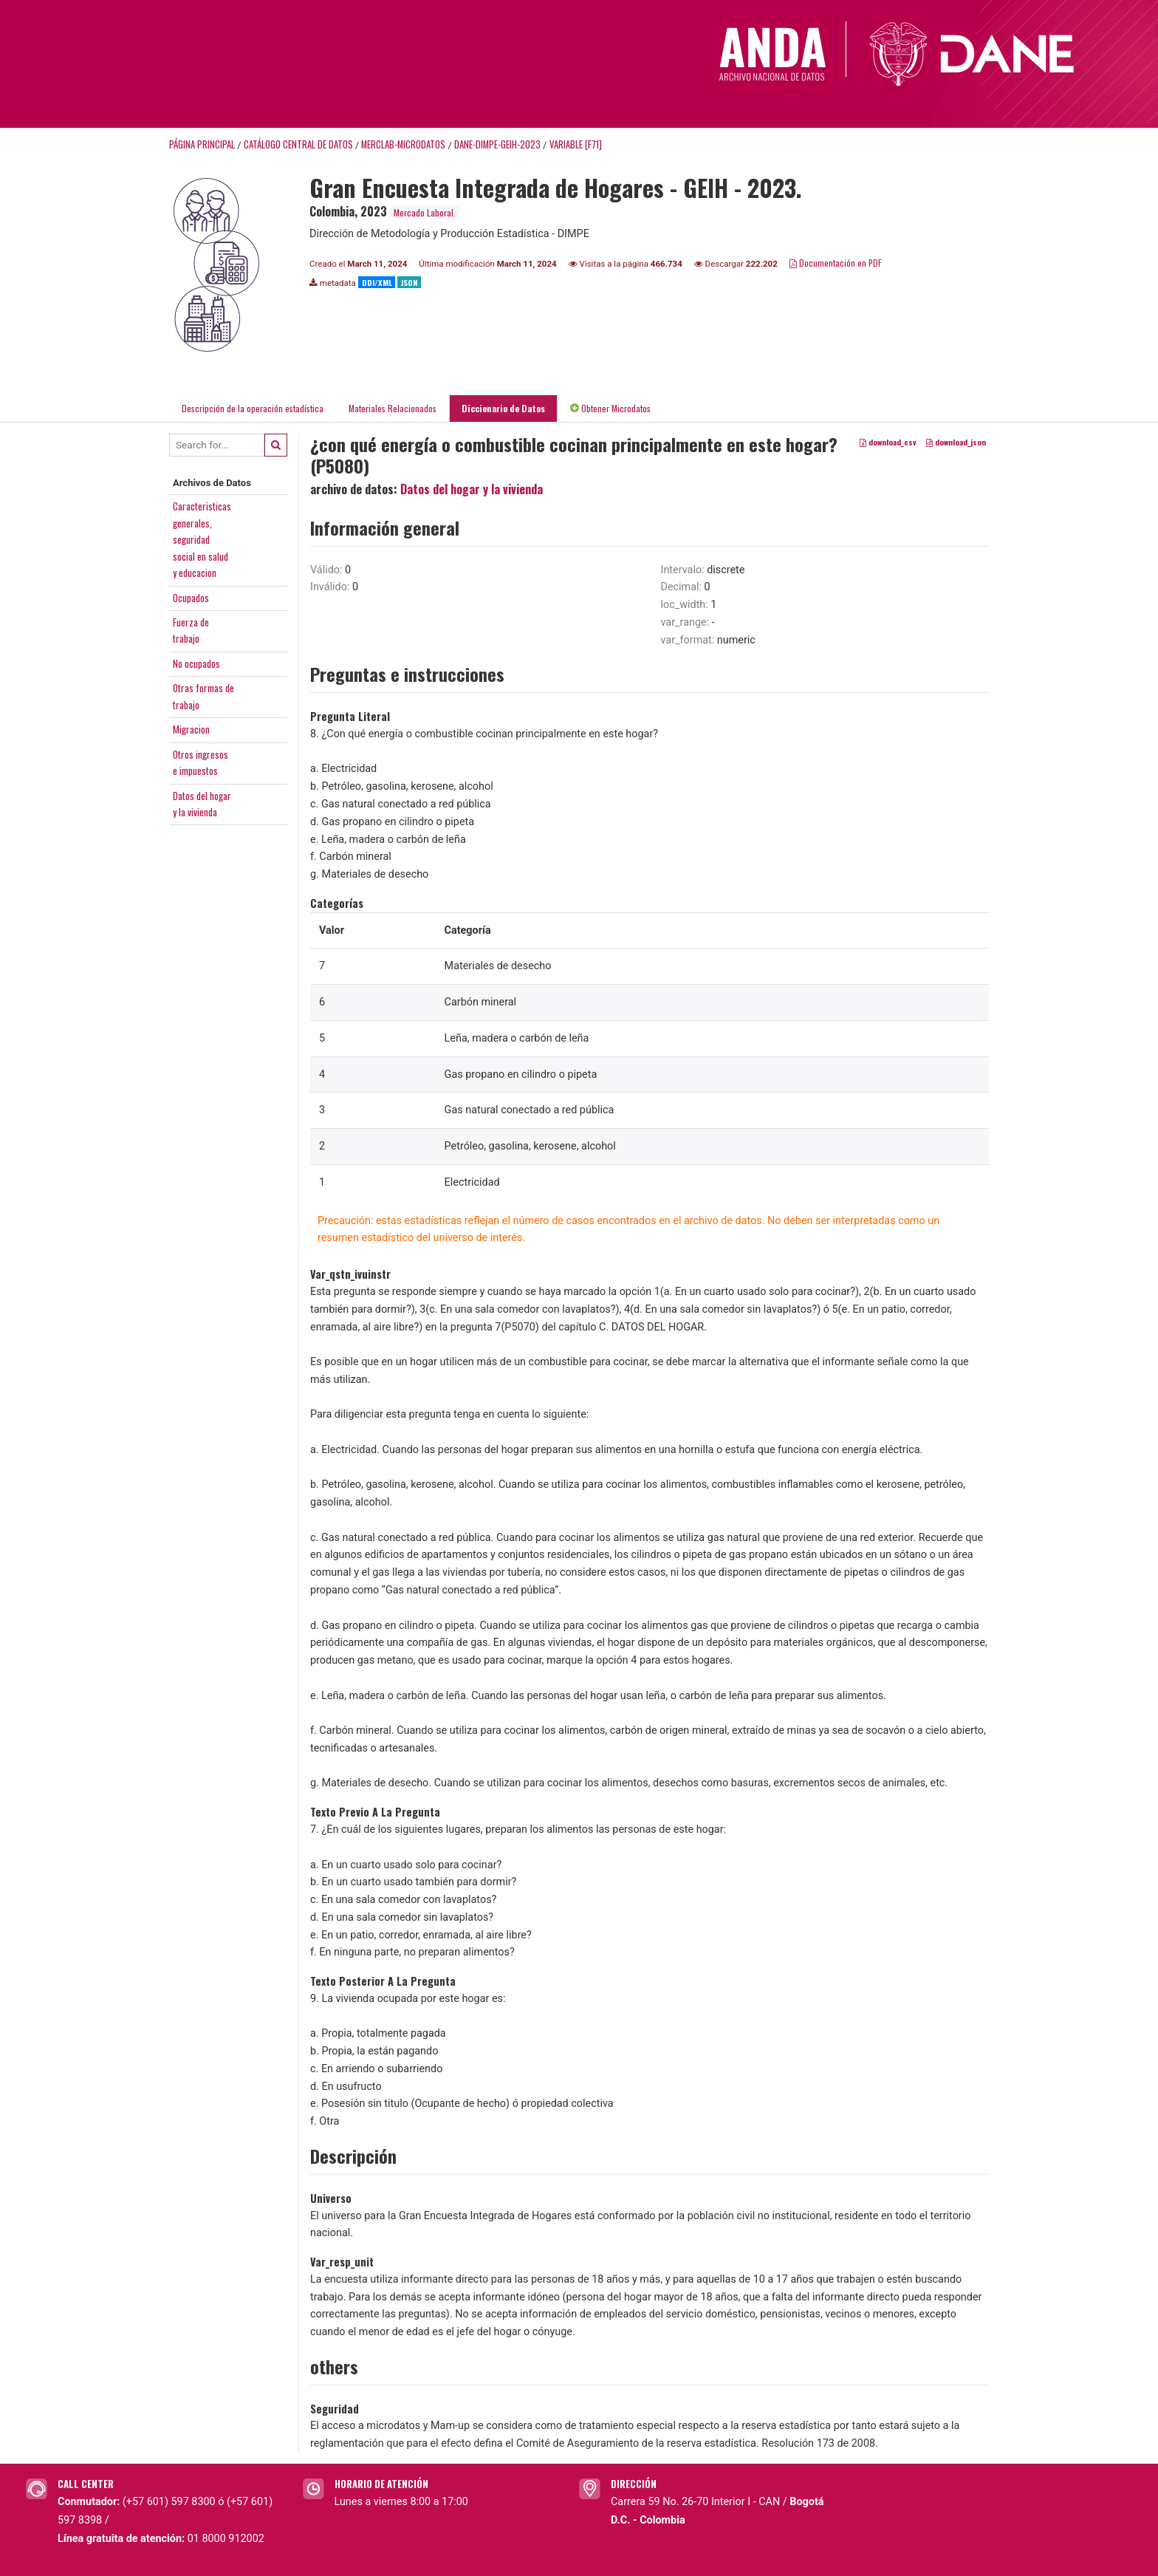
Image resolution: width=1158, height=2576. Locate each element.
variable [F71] (575, 144)
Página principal (202, 144)
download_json (956, 442)
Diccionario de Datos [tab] (503, 408)
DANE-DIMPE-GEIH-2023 (497, 144)
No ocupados (196, 663)
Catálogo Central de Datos (298, 144)
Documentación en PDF (835, 262)
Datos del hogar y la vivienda (471, 489)
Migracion (191, 729)
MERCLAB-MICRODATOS (403, 144)
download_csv (888, 442)
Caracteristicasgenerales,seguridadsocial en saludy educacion (202, 539)
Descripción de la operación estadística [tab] (252, 408)
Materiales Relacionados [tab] (392, 408)
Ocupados (191, 597)
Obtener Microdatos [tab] (610, 408)
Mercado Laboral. (425, 212)
